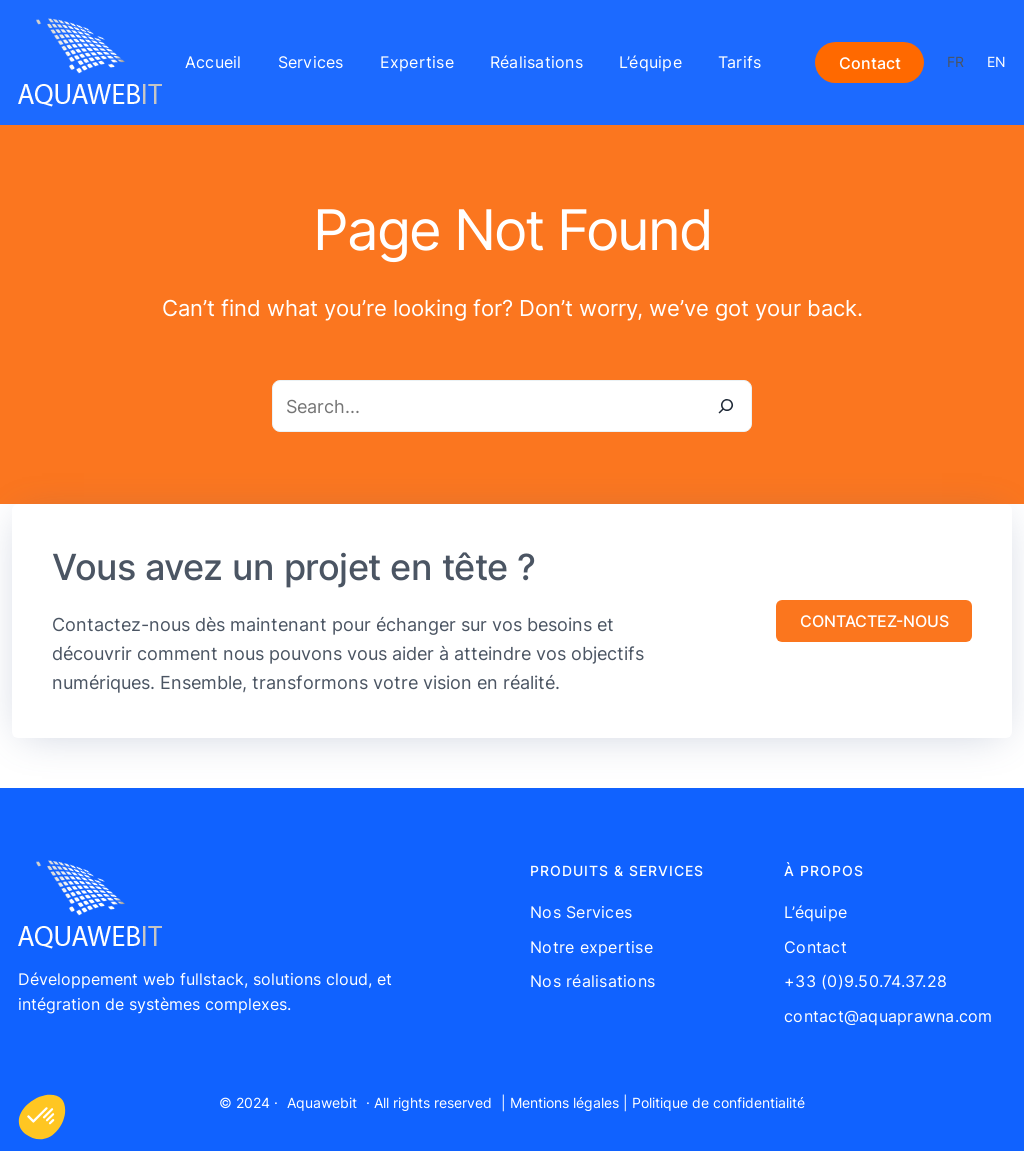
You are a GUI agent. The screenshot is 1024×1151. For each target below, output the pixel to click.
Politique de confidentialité (718, 1102)
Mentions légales (564, 1102)
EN (996, 61)
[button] (874, 620)
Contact (870, 63)
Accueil (213, 62)
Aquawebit (322, 1102)
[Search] (726, 406)
